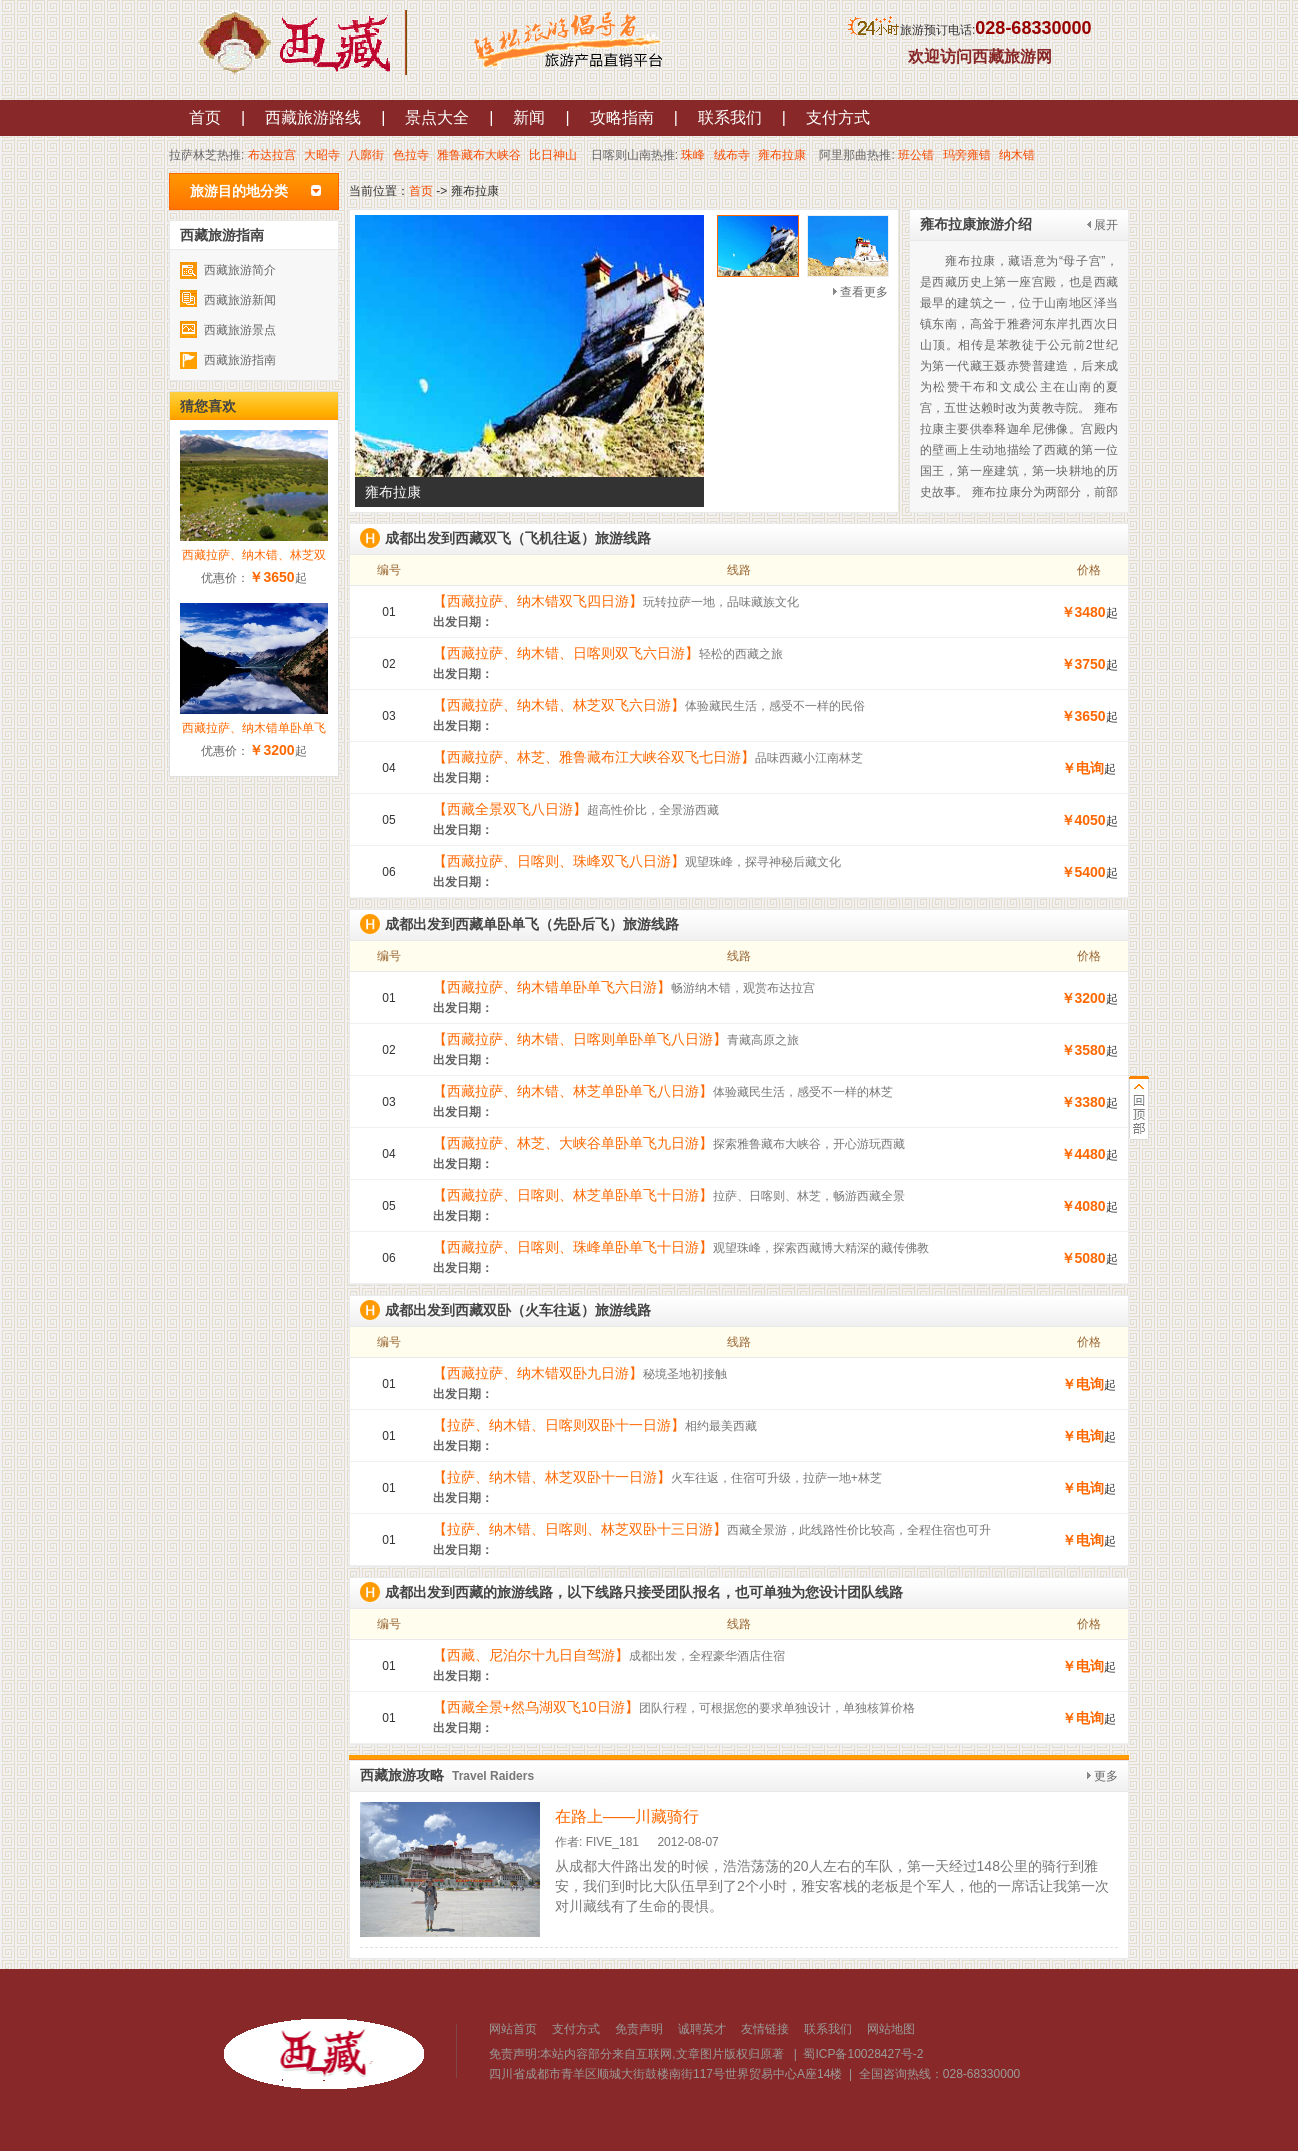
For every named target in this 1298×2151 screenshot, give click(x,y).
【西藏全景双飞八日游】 (510, 809)
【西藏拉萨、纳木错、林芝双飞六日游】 (559, 705)
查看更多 (864, 292)
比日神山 (553, 155)
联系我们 (730, 117)
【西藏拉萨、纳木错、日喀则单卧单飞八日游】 (580, 1039)
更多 (1106, 1776)
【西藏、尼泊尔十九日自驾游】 (531, 1655)
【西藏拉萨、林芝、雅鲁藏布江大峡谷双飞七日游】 (594, 757)
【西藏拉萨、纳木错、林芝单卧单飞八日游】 (573, 1091)
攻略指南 (622, 117)
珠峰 (693, 155)
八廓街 (366, 155)
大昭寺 (322, 155)
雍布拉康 (782, 155)
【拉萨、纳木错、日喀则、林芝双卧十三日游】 (580, 1529)
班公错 (916, 155)
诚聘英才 (702, 2029)
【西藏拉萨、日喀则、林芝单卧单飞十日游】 (573, 1195)
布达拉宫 (272, 155)
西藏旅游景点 (240, 330)
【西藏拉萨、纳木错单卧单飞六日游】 (552, 987)
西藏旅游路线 (313, 117)
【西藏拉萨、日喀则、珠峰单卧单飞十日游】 (573, 1247)
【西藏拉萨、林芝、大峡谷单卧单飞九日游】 (573, 1143)
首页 (205, 117)
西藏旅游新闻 (240, 300)
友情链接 (765, 2029)
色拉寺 (411, 155)
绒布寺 (732, 155)
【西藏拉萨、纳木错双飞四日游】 (538, 601)
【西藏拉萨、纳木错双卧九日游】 (538, 1373)
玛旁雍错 (967, 155)
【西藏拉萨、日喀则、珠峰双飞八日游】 (559, 861)
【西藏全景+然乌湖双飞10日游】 (536, 1707)
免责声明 (639, 2029)
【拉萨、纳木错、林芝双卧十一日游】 (552, 1477)
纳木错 (1017, 155)
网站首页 (513, 2029)
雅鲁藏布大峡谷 (479, 155)
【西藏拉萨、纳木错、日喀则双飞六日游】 (566, 653)
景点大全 (437, 117)
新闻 (529, 117)
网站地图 (891, 2029)
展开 (1106, 225)
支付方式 (838, 117)
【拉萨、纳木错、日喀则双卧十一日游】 (559, 1425)
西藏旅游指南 (240, 360)
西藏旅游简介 (240, 270)
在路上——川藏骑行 (627, 1816)
